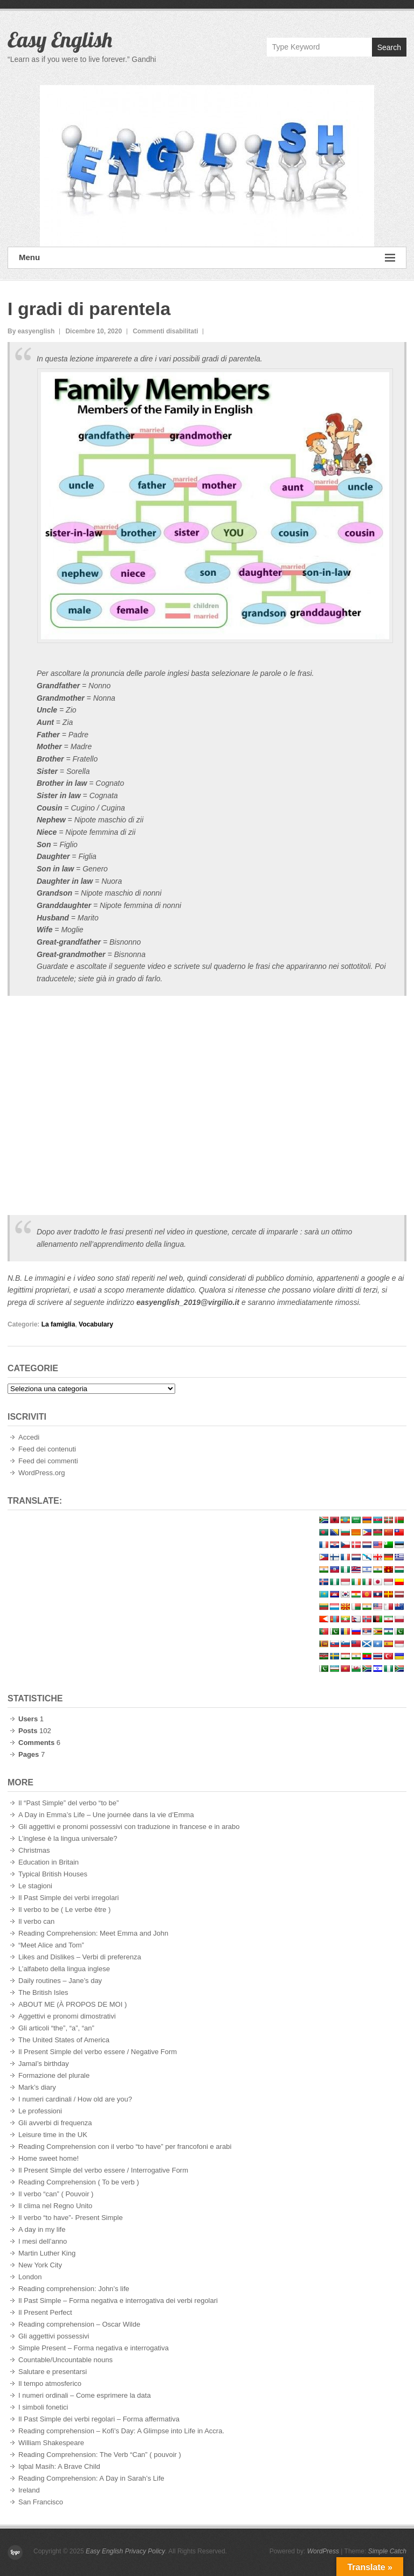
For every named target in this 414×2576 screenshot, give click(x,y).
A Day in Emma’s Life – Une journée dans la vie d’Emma (106, 1815)
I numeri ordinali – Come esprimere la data (84, 2395)
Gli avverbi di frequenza (55, 2123)
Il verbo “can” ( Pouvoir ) (55, 2194)
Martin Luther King (46, 2253)
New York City (40, 2265)
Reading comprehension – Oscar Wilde (79, 2324)
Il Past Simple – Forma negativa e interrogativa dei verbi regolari (118, 2300)
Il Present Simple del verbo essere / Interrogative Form (103, 2170)
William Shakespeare (51, 2443)
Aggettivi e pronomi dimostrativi (67, 2016)
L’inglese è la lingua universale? (68, 1838)
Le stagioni (35, 1886)
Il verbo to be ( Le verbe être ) (64, 1909)
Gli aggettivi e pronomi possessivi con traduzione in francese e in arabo (128, 1827)
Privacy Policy (145, 2551)
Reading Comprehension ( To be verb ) (78, 2182)
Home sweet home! (48, 2158)
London (30, 2277)
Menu (207, 258)
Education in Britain (48, 1862)
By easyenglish (31, 331)
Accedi (28, 1437)
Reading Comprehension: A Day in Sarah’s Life (91, 2478)
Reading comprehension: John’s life (73, 2289)
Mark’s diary (37, 2087)
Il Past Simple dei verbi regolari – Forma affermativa (99, 2419)
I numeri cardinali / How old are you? (75, 2099)
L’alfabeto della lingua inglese (64, 1969)
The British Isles (43, 1992)
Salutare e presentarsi (52, 2372)
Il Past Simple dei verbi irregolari (68, 1898)
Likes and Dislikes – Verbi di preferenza (79, 1957)
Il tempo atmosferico (49, 2383)
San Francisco (40, 2502)
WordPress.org (41, 1473)
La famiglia (58, 1324)
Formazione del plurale (53, 2075)
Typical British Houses (52, 1874)
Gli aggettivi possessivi (53, 2336)
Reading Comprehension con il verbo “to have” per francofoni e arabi (124, 2146)
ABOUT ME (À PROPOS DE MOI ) (72, 2004)
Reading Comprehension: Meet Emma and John (93, 1933)
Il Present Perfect (45, 2312)
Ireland (29, 2490)
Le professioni (40, 2111)
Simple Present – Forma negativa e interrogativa (93, 2348)
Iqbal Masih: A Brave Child (59, 2466)
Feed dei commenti (48, 1461)
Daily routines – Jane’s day (60, 1981)
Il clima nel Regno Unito (55, 2206)
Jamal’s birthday (43, 2064)
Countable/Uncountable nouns (65, 2360)
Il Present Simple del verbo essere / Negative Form (97, 2052)
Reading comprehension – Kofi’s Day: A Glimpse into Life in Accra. (121, 2431)
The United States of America (63, 2040)
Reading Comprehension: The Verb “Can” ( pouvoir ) (99, 2455)
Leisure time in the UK (52, 2135)
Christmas (34, 1850)
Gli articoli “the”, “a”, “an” (56, 2028)
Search (389, 47)
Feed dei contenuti (47, 1449)
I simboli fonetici (43, 2407)
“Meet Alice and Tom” (51, 1945)
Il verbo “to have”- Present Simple (70, 2218)
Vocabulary (96, 1324)
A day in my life (41, 2229)
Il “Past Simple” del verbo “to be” (68, 1803)
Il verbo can (36, 1921)
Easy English (60, 39)
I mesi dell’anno (42, 2241)
